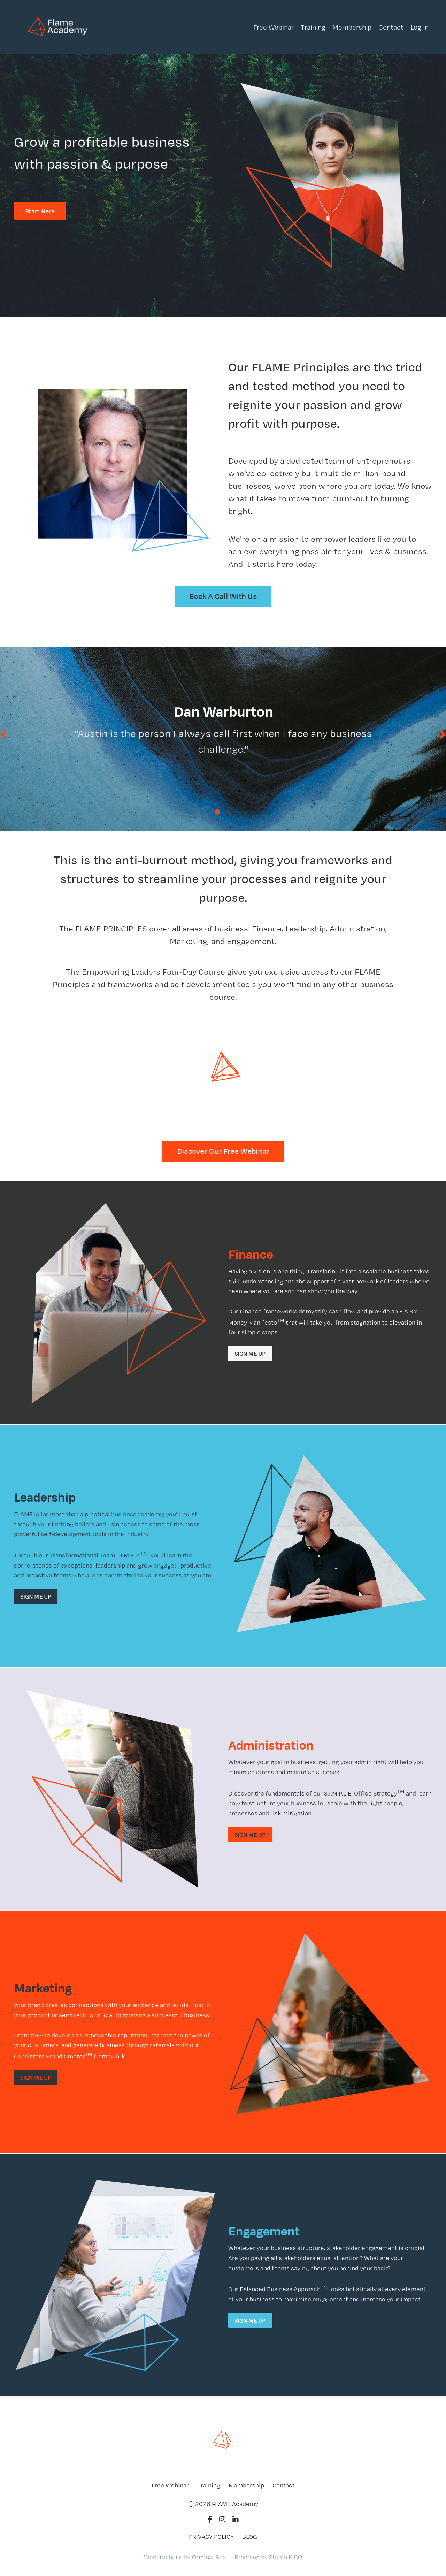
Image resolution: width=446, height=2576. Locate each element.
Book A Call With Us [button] (223, 596)
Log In (419, 27)
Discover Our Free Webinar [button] (223, 1153)
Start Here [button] (40, 211)
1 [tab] (217, 813)
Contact (390, 27)
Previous (3, 734)
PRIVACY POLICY (211, 2538)
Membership (351, 27)
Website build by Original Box (185, 2558)
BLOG (249, 2538)
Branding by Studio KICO (268, 2558)
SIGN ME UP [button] (250, 1355)
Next (442, 734)
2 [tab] (228, 813)
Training (313, 27)
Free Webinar (273, 27)
